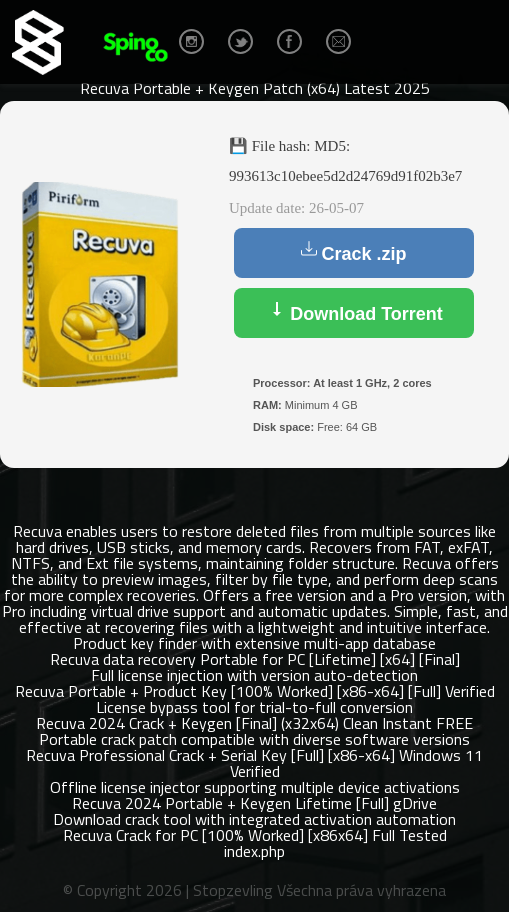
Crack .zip (353, 252)
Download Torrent (354, 312)
